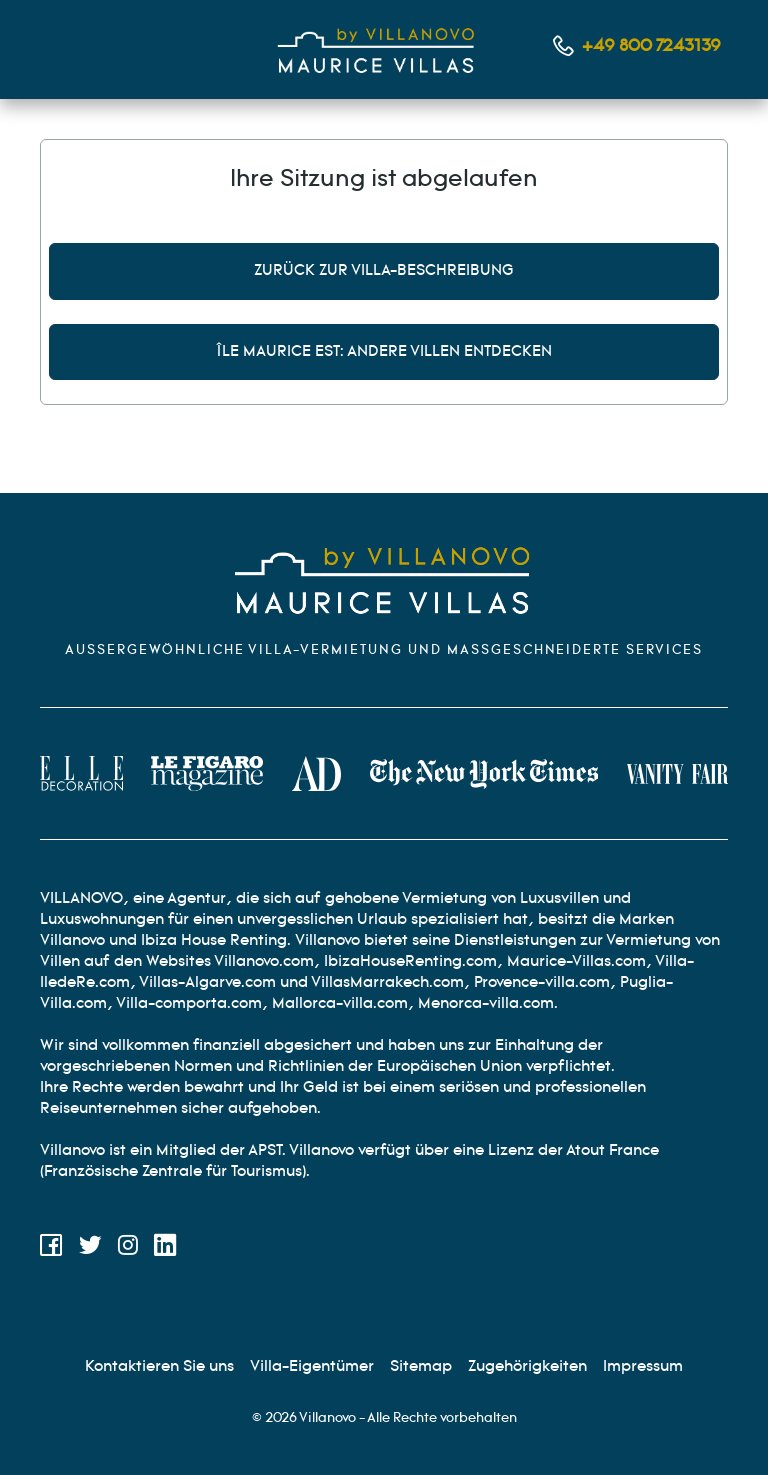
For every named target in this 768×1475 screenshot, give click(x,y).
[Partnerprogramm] (527, 1366)
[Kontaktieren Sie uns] (159, 1366)
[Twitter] (90, 1249)
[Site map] (421, 1366)
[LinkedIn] (165, 1249)
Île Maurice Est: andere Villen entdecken (384, 351)
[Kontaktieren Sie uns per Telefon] (637, 46)
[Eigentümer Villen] (312, 1366)
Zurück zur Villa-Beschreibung (384, 270)
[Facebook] (51, 1249)
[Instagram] (128, 1249)
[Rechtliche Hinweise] (643, 1366)
